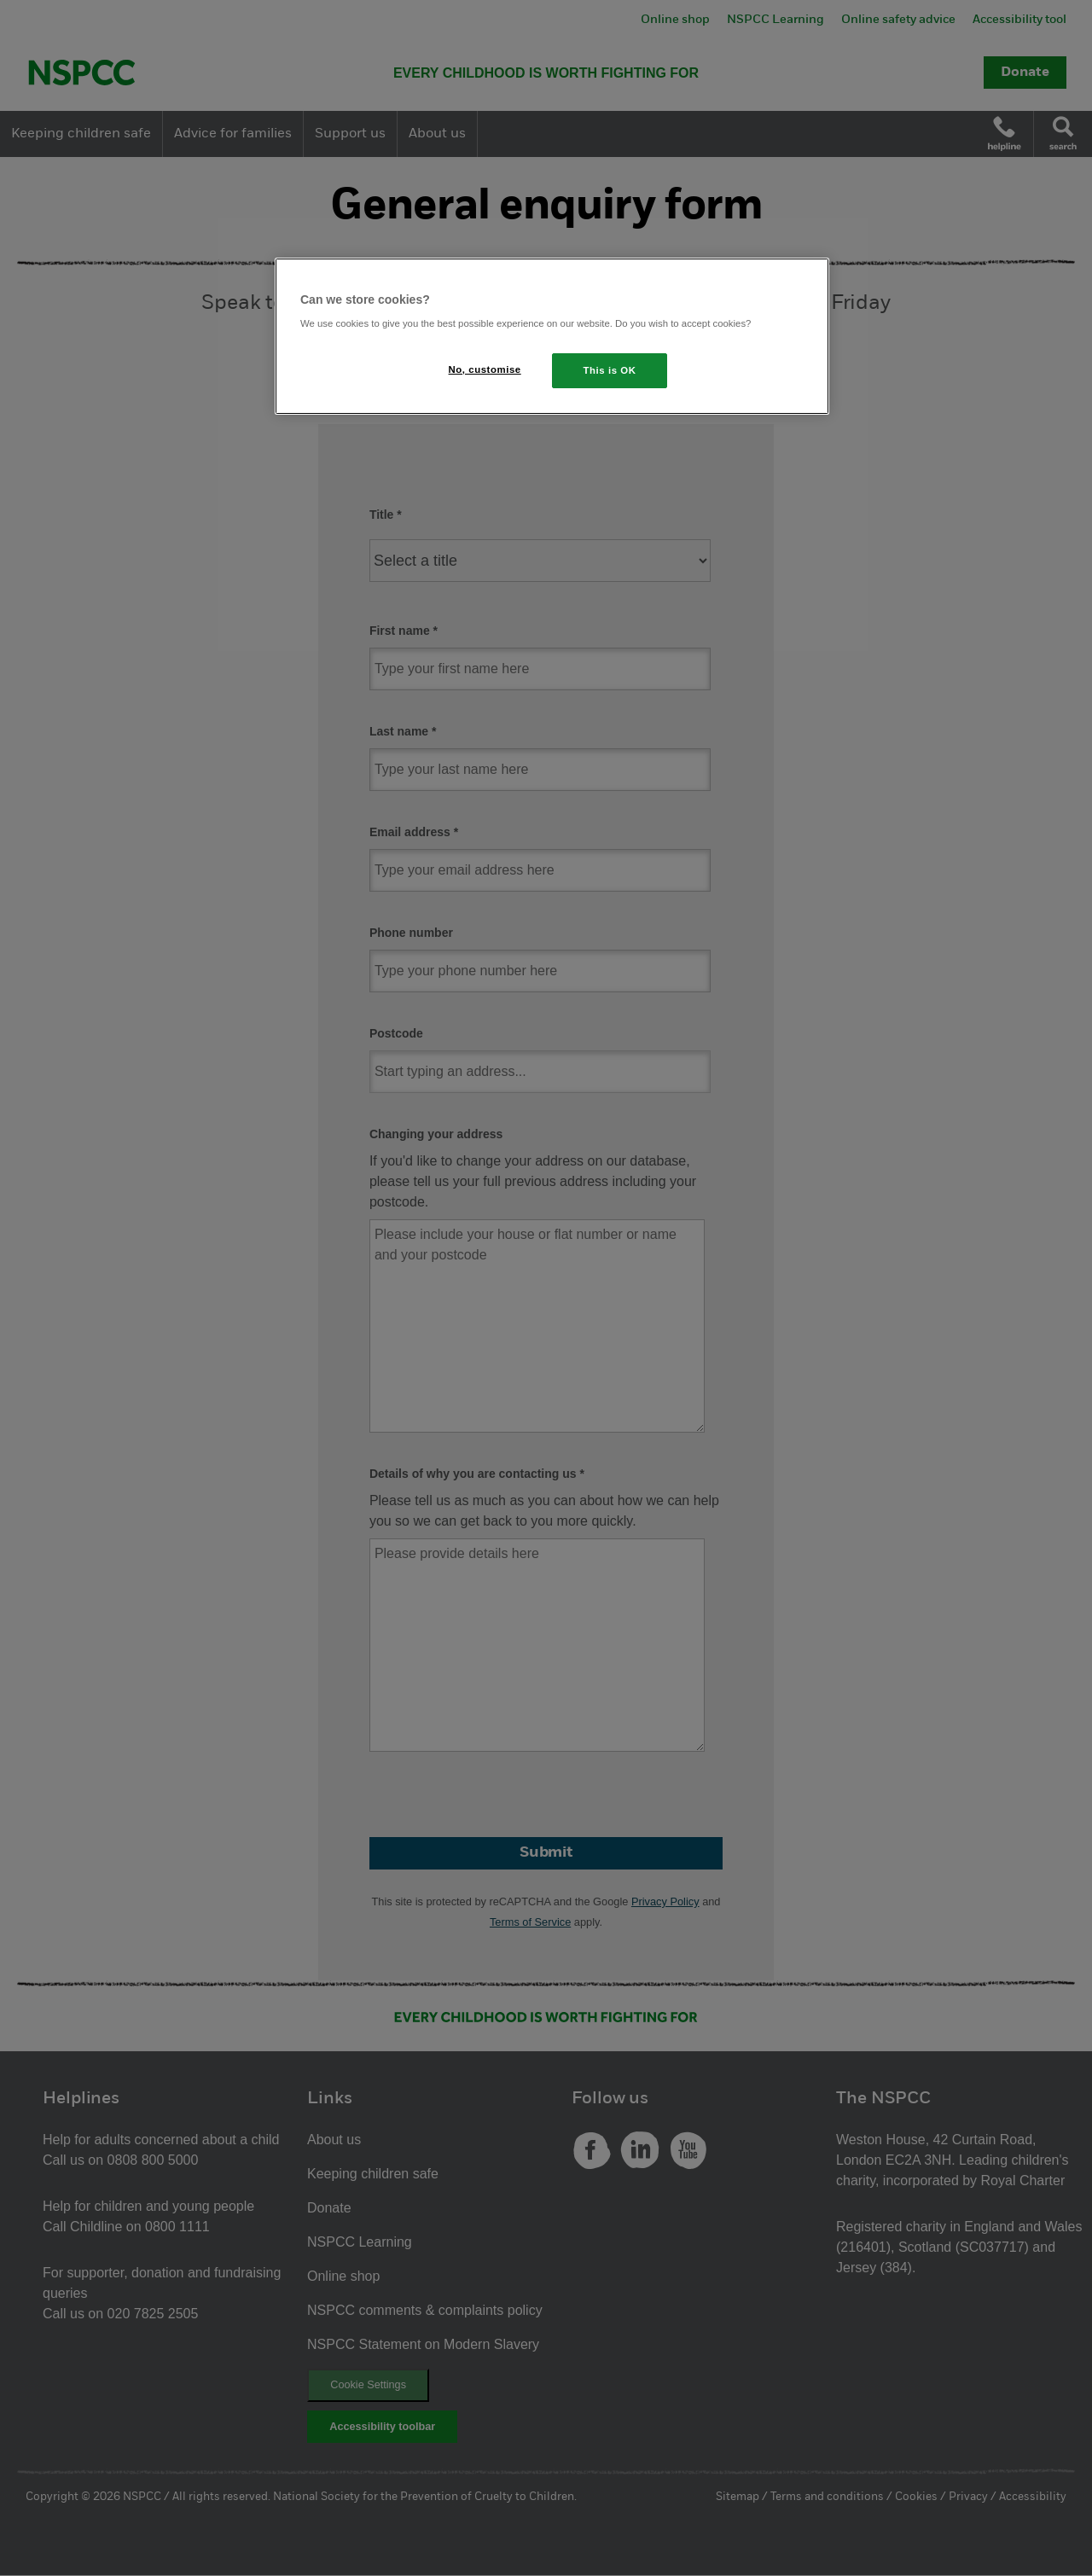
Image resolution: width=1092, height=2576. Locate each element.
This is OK (610, 370)
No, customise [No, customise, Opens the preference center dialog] (485, 369)
